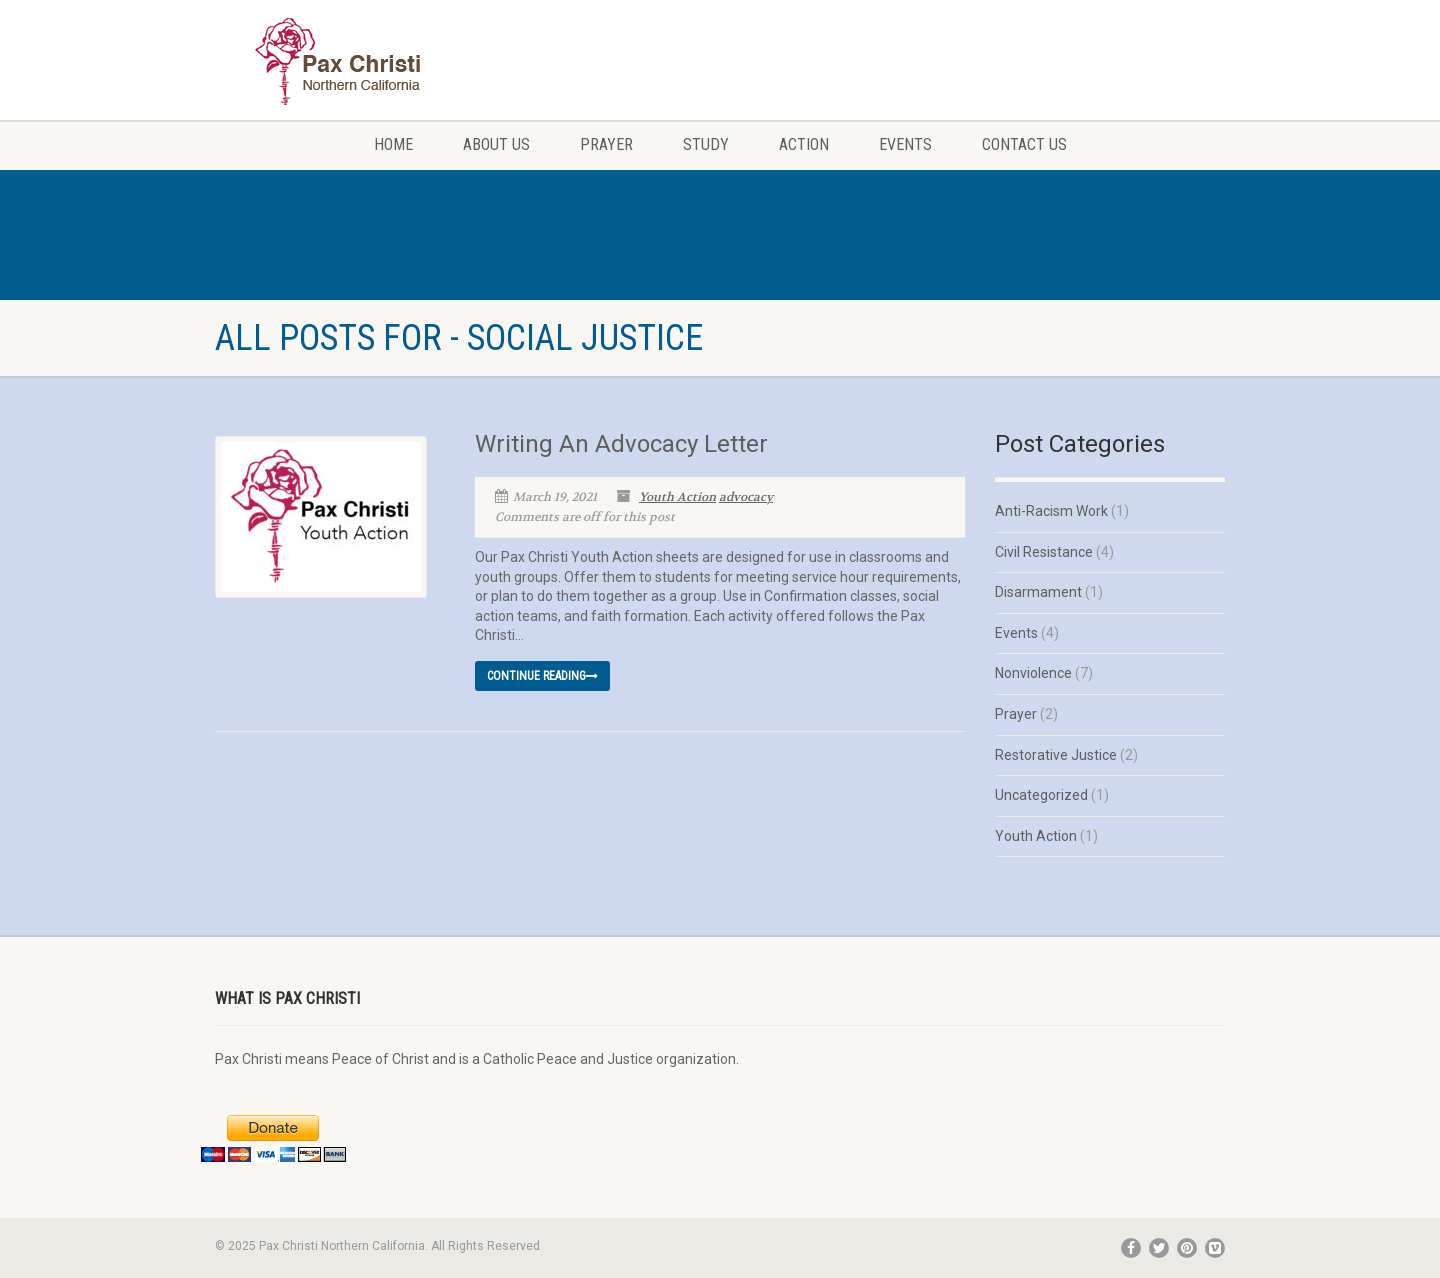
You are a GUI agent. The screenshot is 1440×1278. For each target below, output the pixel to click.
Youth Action (677, 497)
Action (804, 144)
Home (393, 144)
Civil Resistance (1044, 552)
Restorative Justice (1056, 755)
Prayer (606, 144)
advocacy (746, 497)
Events (905, 144)
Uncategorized (1041, 795)
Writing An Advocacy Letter (621, 444)
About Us (496, 144)
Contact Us (1024, 144)
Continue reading (542, 676)
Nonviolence (1033, 673)
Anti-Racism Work (1051, 511)
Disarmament (1038, 592)
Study (706, 144)
